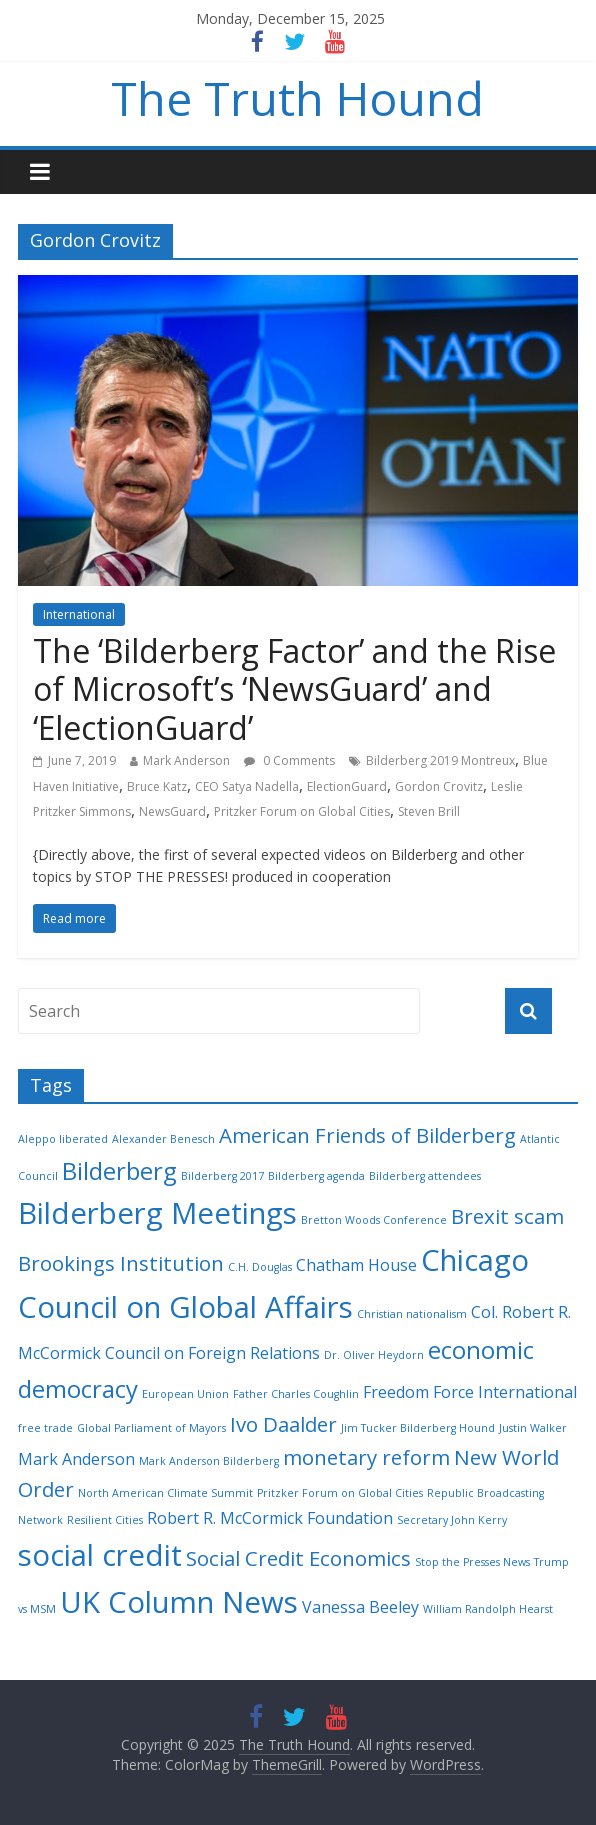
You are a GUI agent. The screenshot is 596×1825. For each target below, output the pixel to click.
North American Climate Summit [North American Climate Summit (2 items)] (165, 1493)
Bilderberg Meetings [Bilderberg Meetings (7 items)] (157, 1213)
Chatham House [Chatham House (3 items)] (356, 1265)
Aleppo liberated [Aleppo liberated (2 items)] (63, 1139)
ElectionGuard (347, 786)
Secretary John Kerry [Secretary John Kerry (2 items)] (452, 1520)
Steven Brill (429, 811)
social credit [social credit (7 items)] (100, 1555)
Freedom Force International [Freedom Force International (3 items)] (470, 1392)
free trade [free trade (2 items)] (45, 1428)
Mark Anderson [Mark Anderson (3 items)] (76, 1459)
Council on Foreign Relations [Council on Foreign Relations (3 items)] (212, 1353)
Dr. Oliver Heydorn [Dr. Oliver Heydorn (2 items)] (374, 1355)
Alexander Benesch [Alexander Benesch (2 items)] (163, 1139)
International (79, 614)
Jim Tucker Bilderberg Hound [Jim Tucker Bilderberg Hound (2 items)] (418, 1428)
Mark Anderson (186, 760)
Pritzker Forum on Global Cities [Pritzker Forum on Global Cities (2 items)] (340, 1493)
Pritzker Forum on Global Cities (302, 811)
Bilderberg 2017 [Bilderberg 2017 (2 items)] (222, 1176)
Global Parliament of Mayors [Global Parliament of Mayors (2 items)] (151, 1428)
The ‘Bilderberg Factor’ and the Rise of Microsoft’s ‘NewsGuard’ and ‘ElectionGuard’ (294, 689)
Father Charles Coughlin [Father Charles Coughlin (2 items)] (296, 1394)
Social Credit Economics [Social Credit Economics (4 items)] (298, 1558)
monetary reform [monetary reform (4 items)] (366, 1457)
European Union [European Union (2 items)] (185, 1394)
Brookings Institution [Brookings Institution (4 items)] (121, 1263)
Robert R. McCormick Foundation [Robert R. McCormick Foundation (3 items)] (270, 1518)
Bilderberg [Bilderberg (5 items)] (119, 1170)
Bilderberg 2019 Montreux (440, 760)
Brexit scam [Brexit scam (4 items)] (507, 1216)
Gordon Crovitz (439, 786)
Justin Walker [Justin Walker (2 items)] (533, 1428)
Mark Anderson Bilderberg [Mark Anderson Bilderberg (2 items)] (209, 1461)
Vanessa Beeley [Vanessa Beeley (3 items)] (360, 1607)
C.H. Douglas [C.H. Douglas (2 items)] (260, 1267)
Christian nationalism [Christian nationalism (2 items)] (412, 1314)
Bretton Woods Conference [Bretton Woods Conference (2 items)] (374, 1220)
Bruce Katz (157, 786)
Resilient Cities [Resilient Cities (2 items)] (105, 1520)
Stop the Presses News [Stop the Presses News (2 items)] (472, 1562)
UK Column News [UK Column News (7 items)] (179, 1602)
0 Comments (289, 760)
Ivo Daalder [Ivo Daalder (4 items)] (283, 1424)
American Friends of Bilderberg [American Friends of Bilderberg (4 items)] (367, 1135)
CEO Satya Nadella (247, 786)
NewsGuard (172, 811)
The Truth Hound (297, 98)
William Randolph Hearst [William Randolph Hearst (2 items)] (488, 1609)
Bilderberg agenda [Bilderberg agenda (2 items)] (316, 1176)
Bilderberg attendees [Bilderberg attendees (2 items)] (425, 1176)
